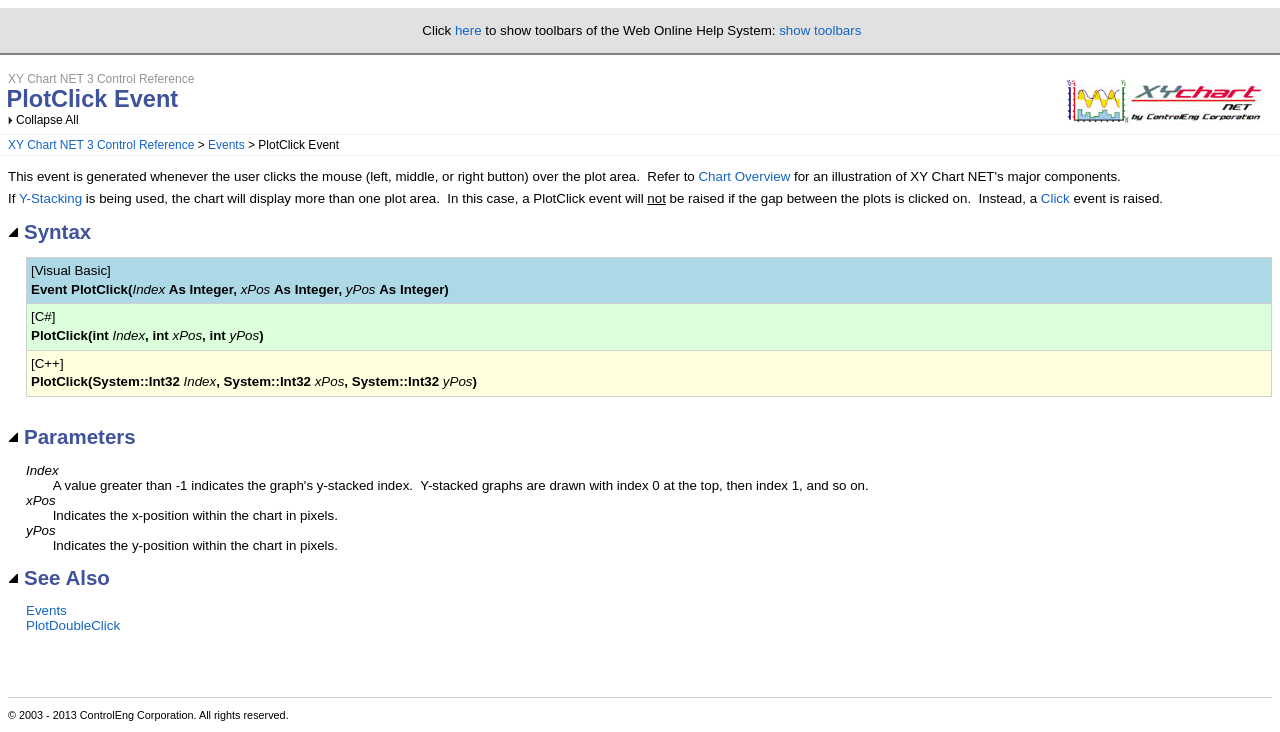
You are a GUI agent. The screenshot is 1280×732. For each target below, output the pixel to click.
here (468, 30)
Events (226, 145)
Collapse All (47, 120)
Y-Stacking (50, 198)
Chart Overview (744, 176)
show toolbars (820, 30)
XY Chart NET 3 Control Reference (101, 145)
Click (1055, 198)
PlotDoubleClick (73, 625)
